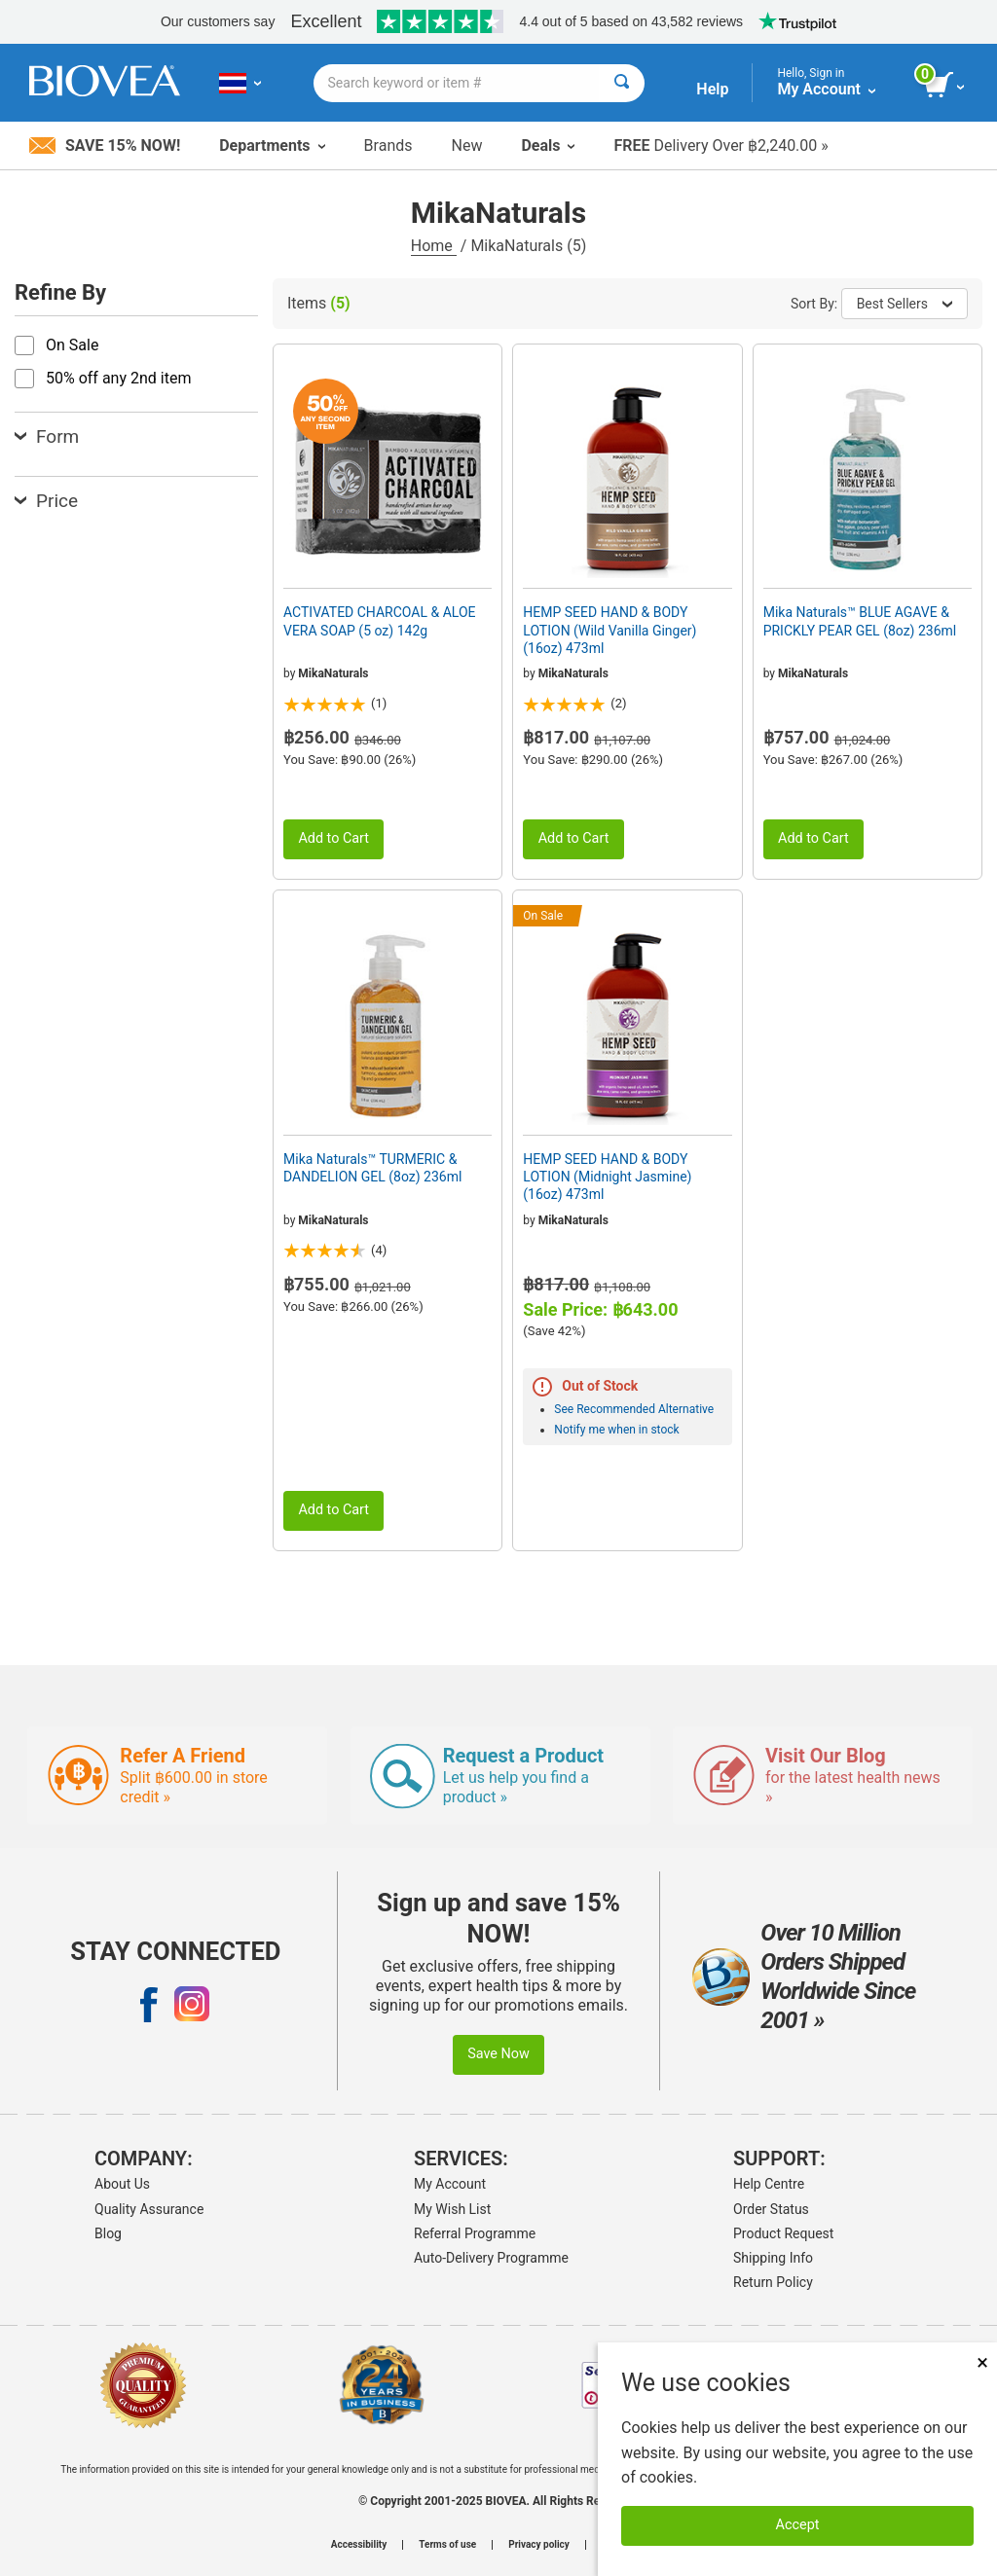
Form (47, 436)
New (467, 145)
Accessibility (359, 2545)
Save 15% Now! (104, 145)
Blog (108, 2233)
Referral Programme (474, 2233)
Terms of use (447, 2545)
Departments (271, 145)
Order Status (771, 2209)
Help (712, 89)
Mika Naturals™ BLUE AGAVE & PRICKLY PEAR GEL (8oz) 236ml (860, 620)
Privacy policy (539, 2545)
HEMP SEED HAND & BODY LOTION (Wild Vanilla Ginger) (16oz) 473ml (609, 629)
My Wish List (452, 2209)
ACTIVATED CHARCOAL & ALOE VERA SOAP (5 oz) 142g (379, 620)
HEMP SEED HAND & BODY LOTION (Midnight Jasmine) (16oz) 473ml (607, 1176)
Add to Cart (333, 838)
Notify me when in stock (616, 1429)
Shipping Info (773, 2258)
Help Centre (768, 2184)
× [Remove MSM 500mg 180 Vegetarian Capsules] (982, 2362)
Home (434, 245)
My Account (450, 2184)
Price (46, 501)
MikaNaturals (333, 673)
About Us (122, 2184)
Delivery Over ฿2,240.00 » (720, 145)
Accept (798, 2525)
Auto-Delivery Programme (491, 2258)
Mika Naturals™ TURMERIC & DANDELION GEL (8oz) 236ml (372, 1167)
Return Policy (773, 2282)
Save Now (498, 2054)
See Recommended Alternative (634, 1409)
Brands (388, 145)
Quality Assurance (148, 2209)
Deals (547, 145)
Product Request (783, 2233)
